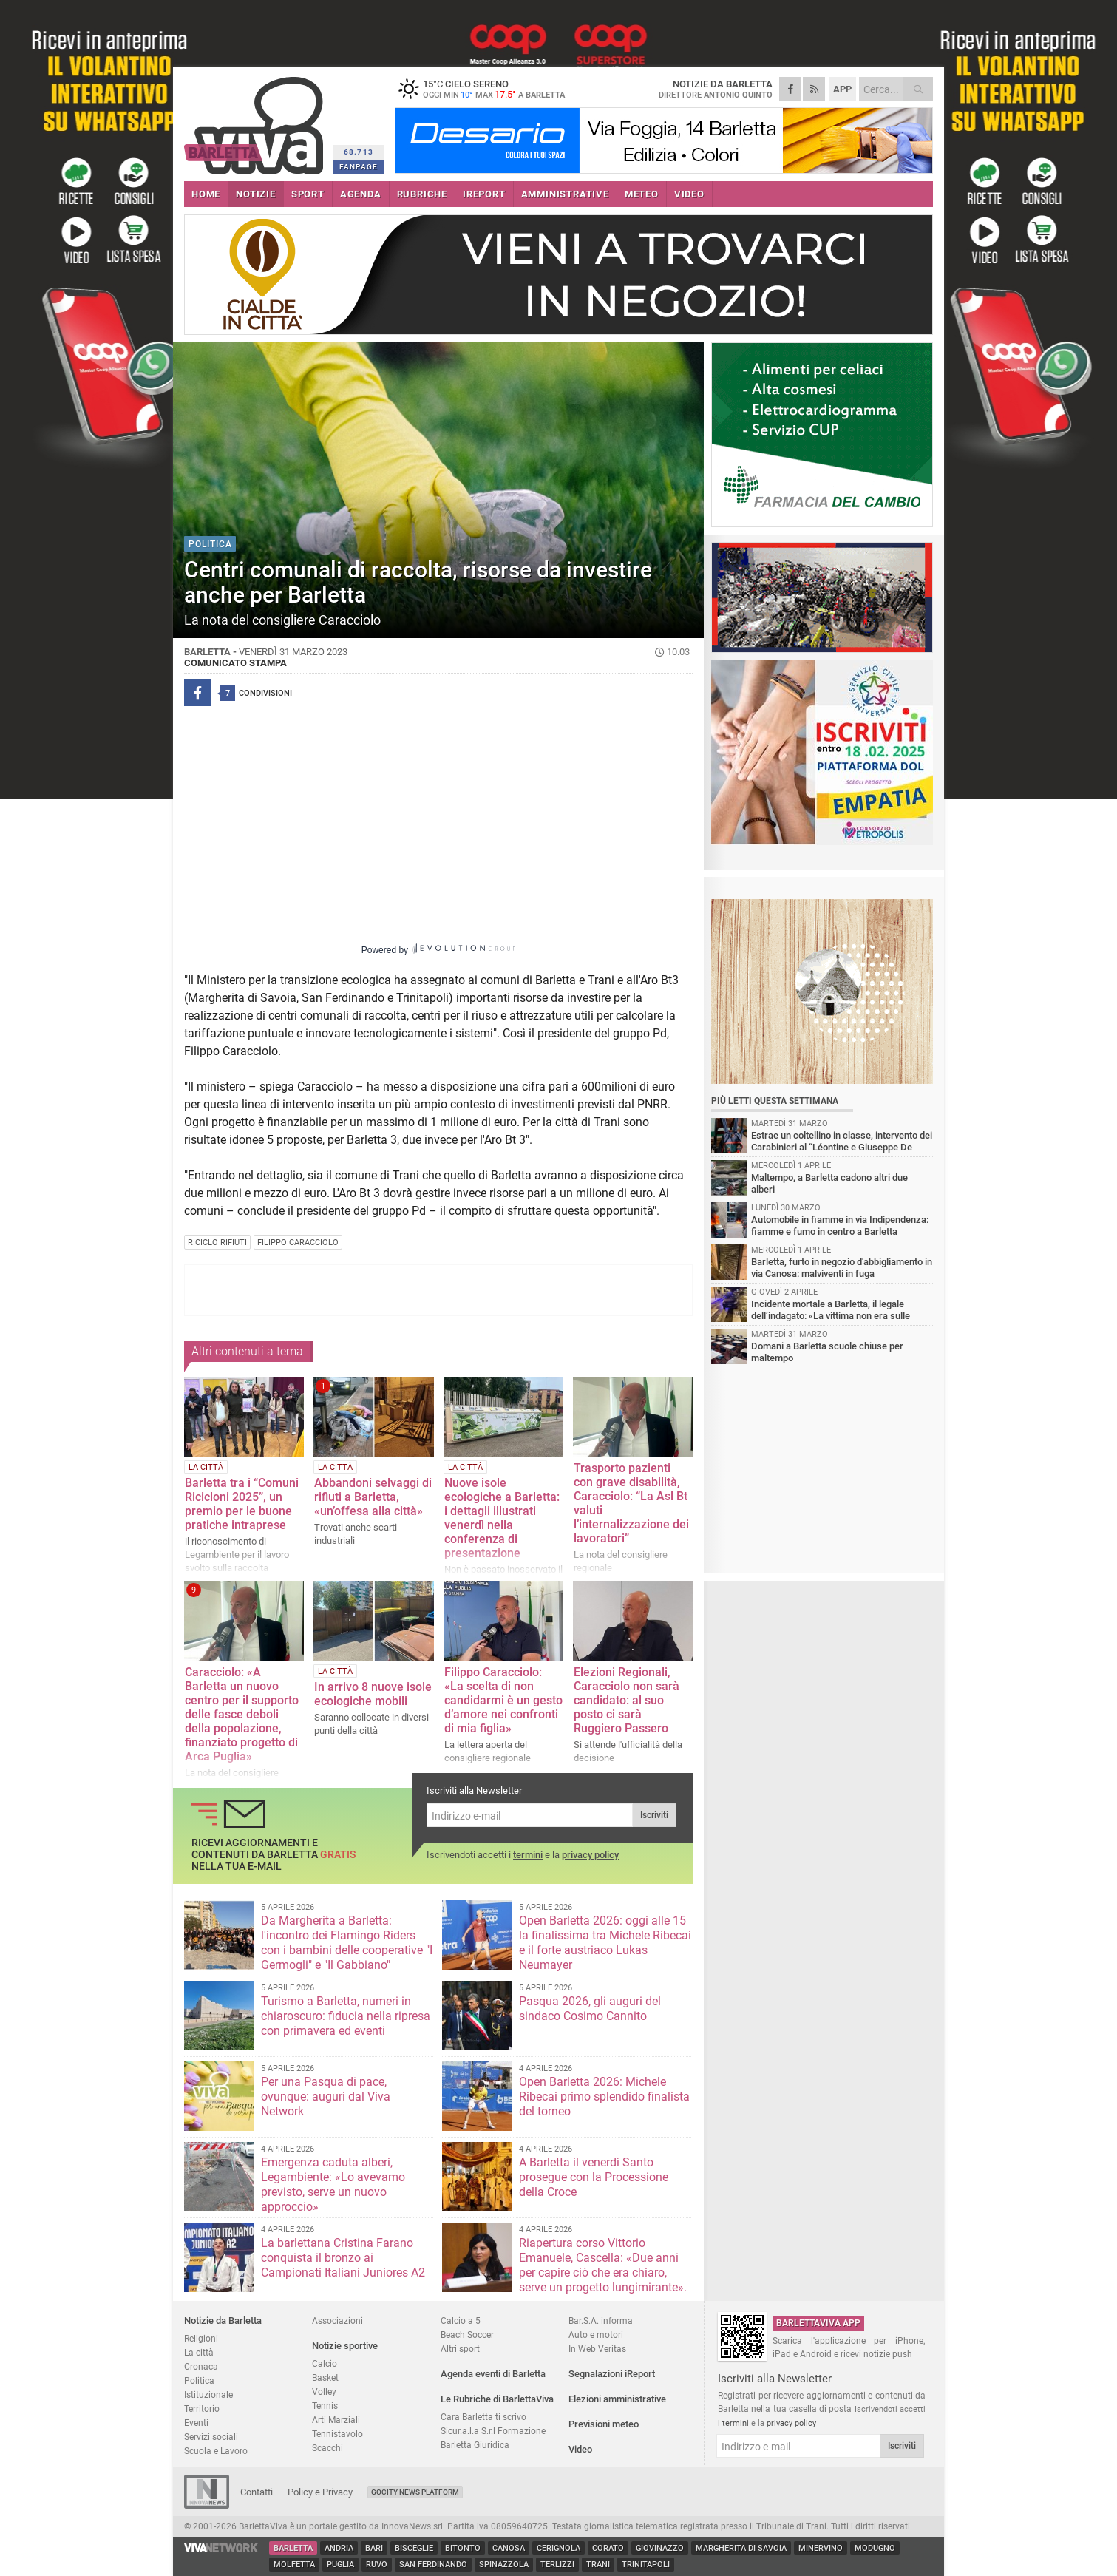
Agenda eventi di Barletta (493, 2373)
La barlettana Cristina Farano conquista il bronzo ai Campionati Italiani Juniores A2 (343, 2258)
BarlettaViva (256, 120)
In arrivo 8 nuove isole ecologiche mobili (373, 1694)
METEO (642, 194)
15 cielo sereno (487, 88)
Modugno (875, 2548)
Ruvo (376, 2564)
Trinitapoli (646, 2564)
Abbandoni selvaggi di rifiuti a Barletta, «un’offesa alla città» (373, 1497)
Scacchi (327, 2447)
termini (528, 1854)
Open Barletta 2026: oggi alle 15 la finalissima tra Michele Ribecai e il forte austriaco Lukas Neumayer (605, 1943)
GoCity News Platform (415, 2492)
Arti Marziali (336, 2419)
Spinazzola (504, 2564)
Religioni (201, 2338)
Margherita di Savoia (741, 2548)
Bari (374, 2548)
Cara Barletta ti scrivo (483, 2416)
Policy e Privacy (320, 2492)
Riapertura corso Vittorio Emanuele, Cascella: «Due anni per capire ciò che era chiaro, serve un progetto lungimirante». (603, 2265)
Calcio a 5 (461, 2320)
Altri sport (460, 2348)
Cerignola (558, 2548)
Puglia (340, 2564)
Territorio (202, 2408)
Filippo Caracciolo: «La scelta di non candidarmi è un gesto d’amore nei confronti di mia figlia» (503, 1700)
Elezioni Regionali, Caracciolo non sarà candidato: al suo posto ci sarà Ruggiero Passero (626, 1700)
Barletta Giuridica (475, 2444)
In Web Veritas (597, 2348)
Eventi (196, 2422)
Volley (324, 2391)
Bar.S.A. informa (600, 2320)
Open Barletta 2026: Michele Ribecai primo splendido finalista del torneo (604, 2096)
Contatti (256, 2492)
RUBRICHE (422, 194)
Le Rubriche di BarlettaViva (497, 2398)
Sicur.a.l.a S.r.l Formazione (493, 2430)
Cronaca (201, 2366)
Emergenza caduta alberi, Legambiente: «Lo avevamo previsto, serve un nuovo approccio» (333, 2184)
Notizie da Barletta (223, 2320)
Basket (325, 2377)
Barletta (293, 2548)
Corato (608, 2548)
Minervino (820, 2548)
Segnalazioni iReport (611, 2373)
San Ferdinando (433, 2564)
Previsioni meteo (603, 2424)
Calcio (324, 2363)
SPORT (308, 194)
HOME (205, 194)
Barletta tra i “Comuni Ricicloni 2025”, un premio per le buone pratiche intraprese (242, 1504)
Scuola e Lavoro (216, 2450)
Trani (598, 2564)
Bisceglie (414, 2548)
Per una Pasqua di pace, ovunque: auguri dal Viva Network (325, 2096)
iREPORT (484, 194)
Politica (199, 2380)
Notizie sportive (345, 2345)
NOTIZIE (256, 194)
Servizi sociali (211, 2436)
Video (580, 2449)
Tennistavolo (337, 2433)
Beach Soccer (467, 2334)
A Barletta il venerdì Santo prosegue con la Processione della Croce (593, 2177)
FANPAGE (358, 167)
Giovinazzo (660, 2548)
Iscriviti (654, 1815)
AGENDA (360, 194)
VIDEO (689, 194)
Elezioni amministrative (617, 2398)
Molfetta (294, 2564)
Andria (339, 2548)
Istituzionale (208, 2394)
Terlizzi (557, 2564)
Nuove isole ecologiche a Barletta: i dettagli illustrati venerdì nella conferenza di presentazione (502, 1518)
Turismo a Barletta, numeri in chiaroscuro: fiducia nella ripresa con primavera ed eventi (345, 2016)
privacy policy (590, 1854)
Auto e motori (595, 2334)
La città (199, 2352)
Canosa (508, 2548)
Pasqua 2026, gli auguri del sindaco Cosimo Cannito (590, 2008)
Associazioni (337, 2320)
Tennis (325, 2405)
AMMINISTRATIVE (565, 194)
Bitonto (463, 2548)
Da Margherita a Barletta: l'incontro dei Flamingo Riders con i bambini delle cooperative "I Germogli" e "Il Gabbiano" (346, 1943)
